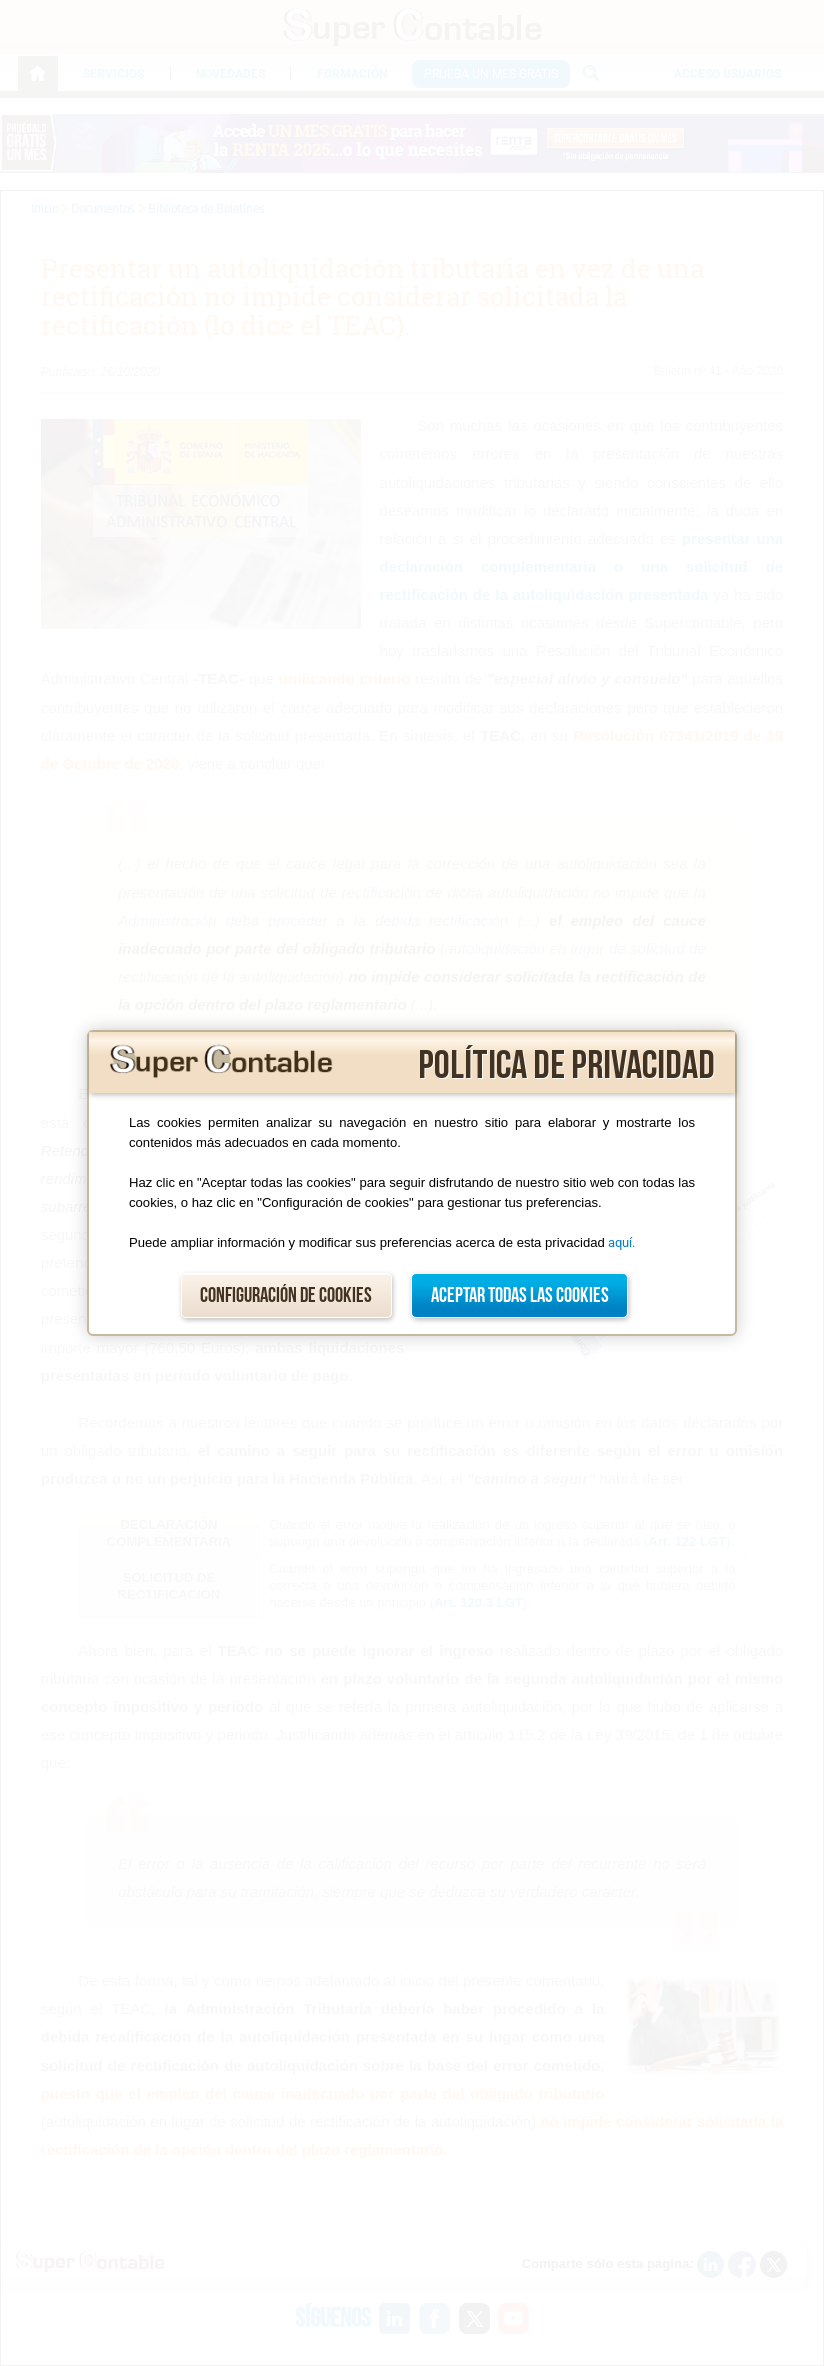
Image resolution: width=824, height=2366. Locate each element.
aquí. (621, 1242)
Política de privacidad (566, 1066)
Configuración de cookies (286, 1295)
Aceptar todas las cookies (520, 1295)
